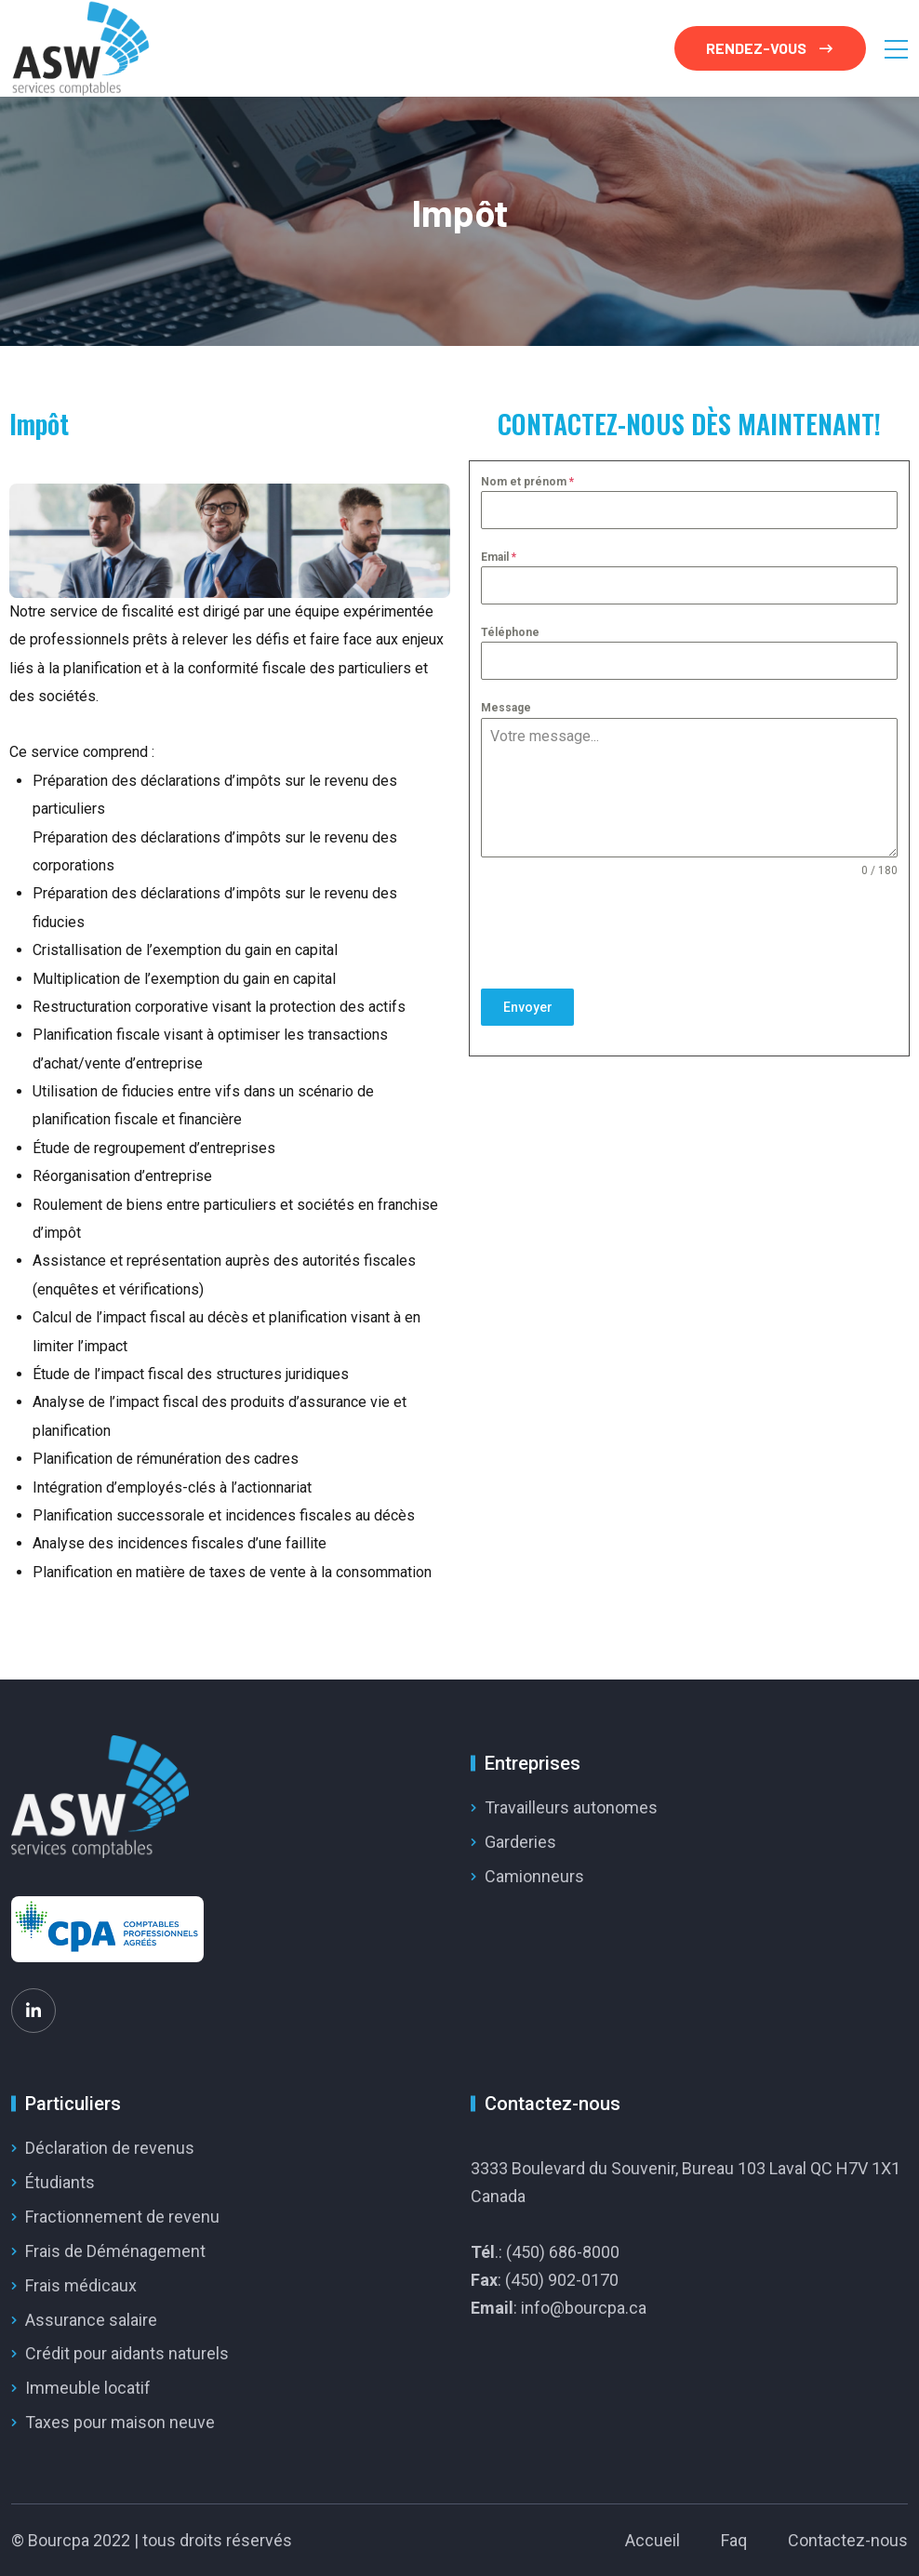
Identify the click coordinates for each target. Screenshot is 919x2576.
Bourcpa (58, 2540)
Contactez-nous (848, 2540)
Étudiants (60, 2182)
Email (498, 557)
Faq (734, 2540)
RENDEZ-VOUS (769, 48)
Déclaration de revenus (109, 2148)
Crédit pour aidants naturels (127, 2353)
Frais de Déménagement (115, 2251)
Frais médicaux (81, 2285)
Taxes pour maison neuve (120, 2422)
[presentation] (689, 933)
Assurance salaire (91, 2320)
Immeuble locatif (88, 2387)
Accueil (652, 2540)
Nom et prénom (527, 481)
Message (506, 707)
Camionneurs (534, 1876)
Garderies (520, 1842)
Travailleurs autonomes (571, 1807)
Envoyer (528, 1007)
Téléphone (510, 632)
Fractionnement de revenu (122, 2216)
